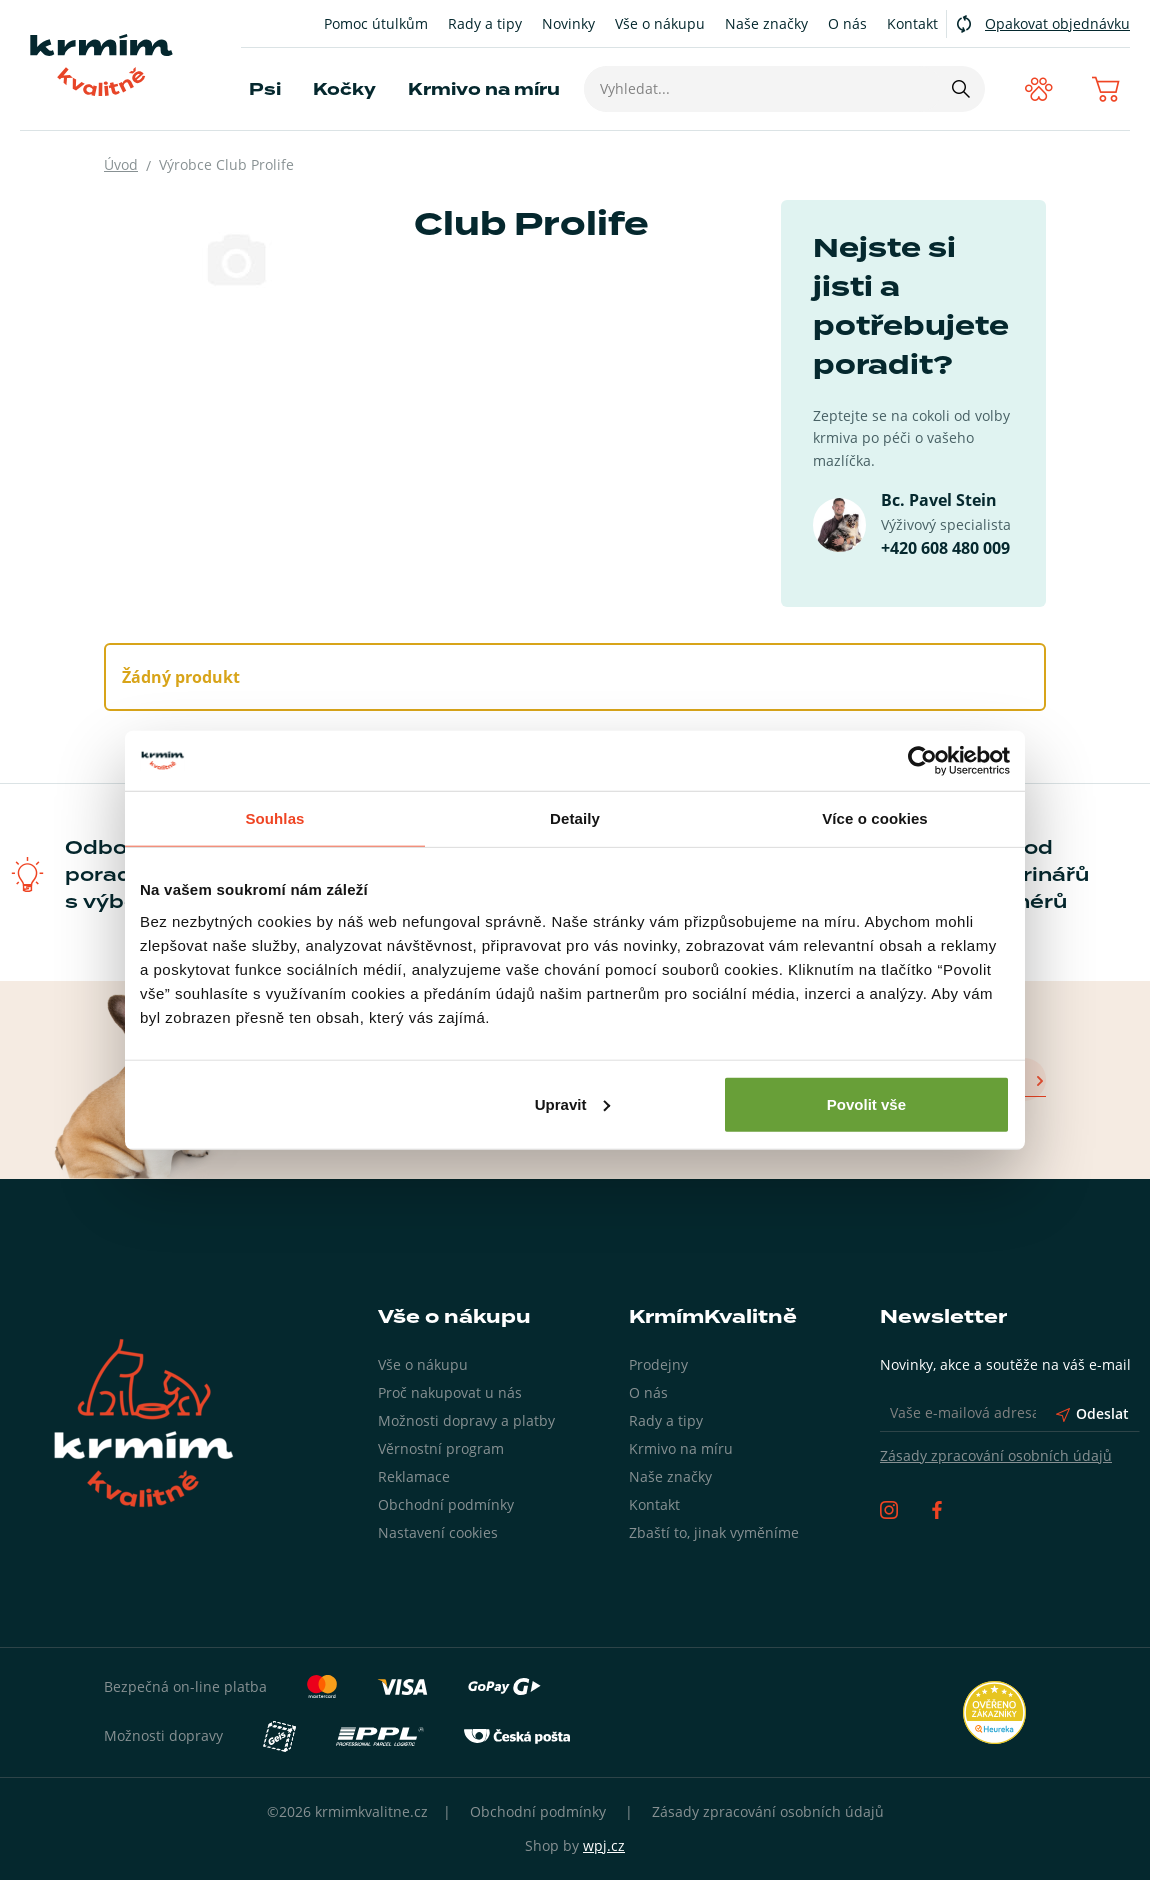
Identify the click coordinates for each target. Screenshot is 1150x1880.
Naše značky (766, 23)
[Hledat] (960, 89)
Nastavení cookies (438, 1532)
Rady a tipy (485, 23)
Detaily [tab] (575, 818)
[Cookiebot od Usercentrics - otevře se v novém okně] (922, 761)
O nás (847, 23)
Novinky (568, 23)
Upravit (573, 1103)
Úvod (121, 164)
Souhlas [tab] (274, 818)
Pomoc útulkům (376, 23)
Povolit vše (866, 1103)
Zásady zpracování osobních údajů (996, 1455)
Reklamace (414, 1476)
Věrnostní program (441, 1448)
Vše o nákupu (660, 23)
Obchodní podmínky (446, 1504)
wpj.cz (604, 1845)
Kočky (344, 89)
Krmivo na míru (484, 89)
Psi (265, 89)
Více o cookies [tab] (875, 818)
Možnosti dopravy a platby (466, 1420)
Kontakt (912, 23)
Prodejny (658, 1364)
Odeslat (1092, 1413)
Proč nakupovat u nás (450, 1392)
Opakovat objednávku (1057, 23)
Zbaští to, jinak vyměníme (714, 1532)
